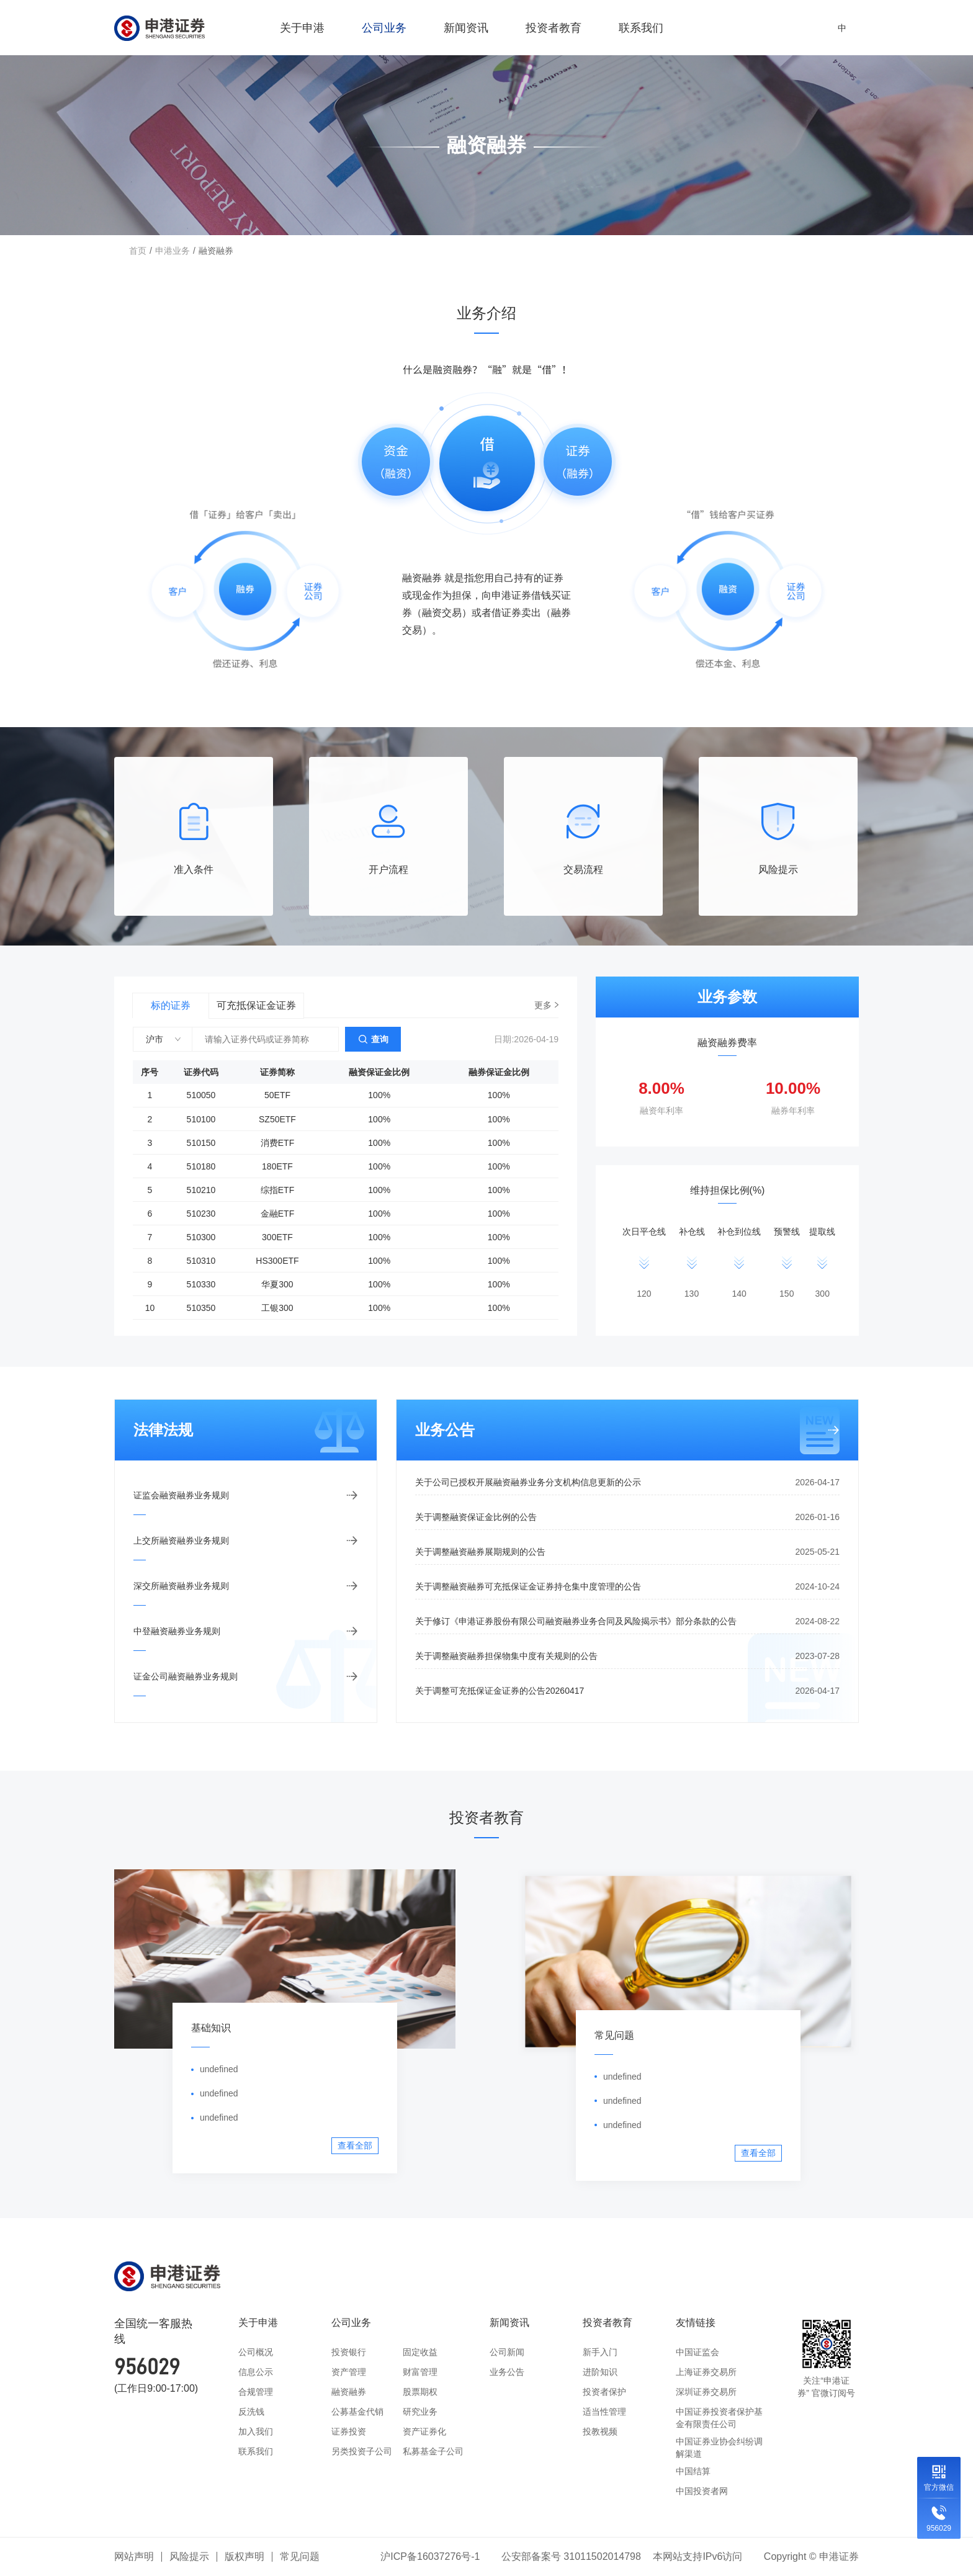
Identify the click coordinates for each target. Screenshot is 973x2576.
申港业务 (172, 251)
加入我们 (255, 2431)
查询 (379, 1039)
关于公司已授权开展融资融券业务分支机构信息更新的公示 (627, 1482)
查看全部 (355, 2145)
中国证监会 (697, 2352)
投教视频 (600, 2431)
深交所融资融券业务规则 (181, 1586)
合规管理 (255, 2392)
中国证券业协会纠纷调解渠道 (719, 2447)
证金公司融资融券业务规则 (185, 1676)
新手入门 (600, 2352)
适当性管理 (604, 2412)
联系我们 (641, 28)
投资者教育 (553, 32)
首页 (137, 251)
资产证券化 (424, 2431)
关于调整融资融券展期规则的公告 (627, 1551)
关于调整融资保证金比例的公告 (627, 1517)
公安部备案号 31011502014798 (571, 2556)
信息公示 (255, 2372)
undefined (219, 2069)
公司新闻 (507, 2352)
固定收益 (420, 2352)
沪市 (154, 1039)
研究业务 (420, 2412)
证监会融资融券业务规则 (181, 1495)
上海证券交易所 (706, 2372)
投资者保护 (604, 2392)
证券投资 (348, 2431)
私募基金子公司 (433, 2451)
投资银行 (348, 2352)
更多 (543, 1005)
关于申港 (302, 32)
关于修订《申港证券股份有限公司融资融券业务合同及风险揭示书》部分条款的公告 (627, 1621)
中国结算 (693, 2471)
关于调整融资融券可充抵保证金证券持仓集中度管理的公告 (627, 1586)
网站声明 (134, 2556)
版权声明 (244, 2556)
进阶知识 (600, 2372)
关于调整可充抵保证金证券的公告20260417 (627, 1690)
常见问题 (300, 2556)
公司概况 (255, 2352)
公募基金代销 (357, 2412)
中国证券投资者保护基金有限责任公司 (719, 2418)
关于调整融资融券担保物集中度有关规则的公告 (627, 1656)
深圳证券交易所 (706, 2392)
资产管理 (348, 2372)
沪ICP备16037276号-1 (430, 2556)
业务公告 (507, 2372)
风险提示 (189, 2556)
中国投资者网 (702, 2491)
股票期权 (420, 2392)
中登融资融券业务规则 (176, 1631)
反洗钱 (251, 2412)
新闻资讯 (466, 32)
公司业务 (384, 32)
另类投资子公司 (361, 2451)
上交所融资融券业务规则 (181, 1540)
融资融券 (348, 2392)
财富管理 (420, 2372)
